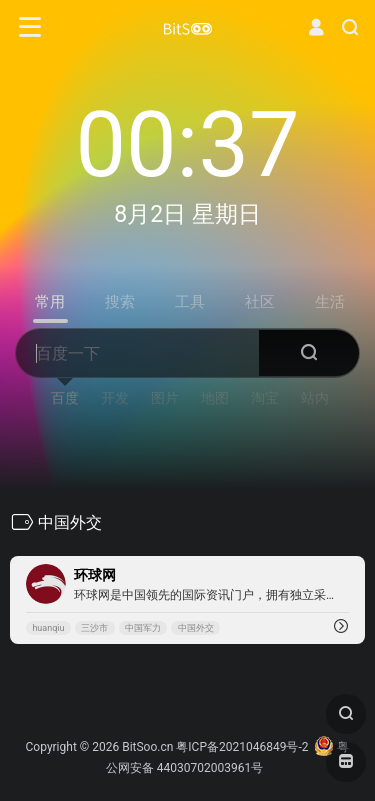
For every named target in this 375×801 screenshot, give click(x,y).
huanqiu (48, 628)
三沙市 (94, 628)
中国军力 (143, 628)
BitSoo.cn (147, 747)
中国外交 (196, 628)
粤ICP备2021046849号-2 (242, 747)
